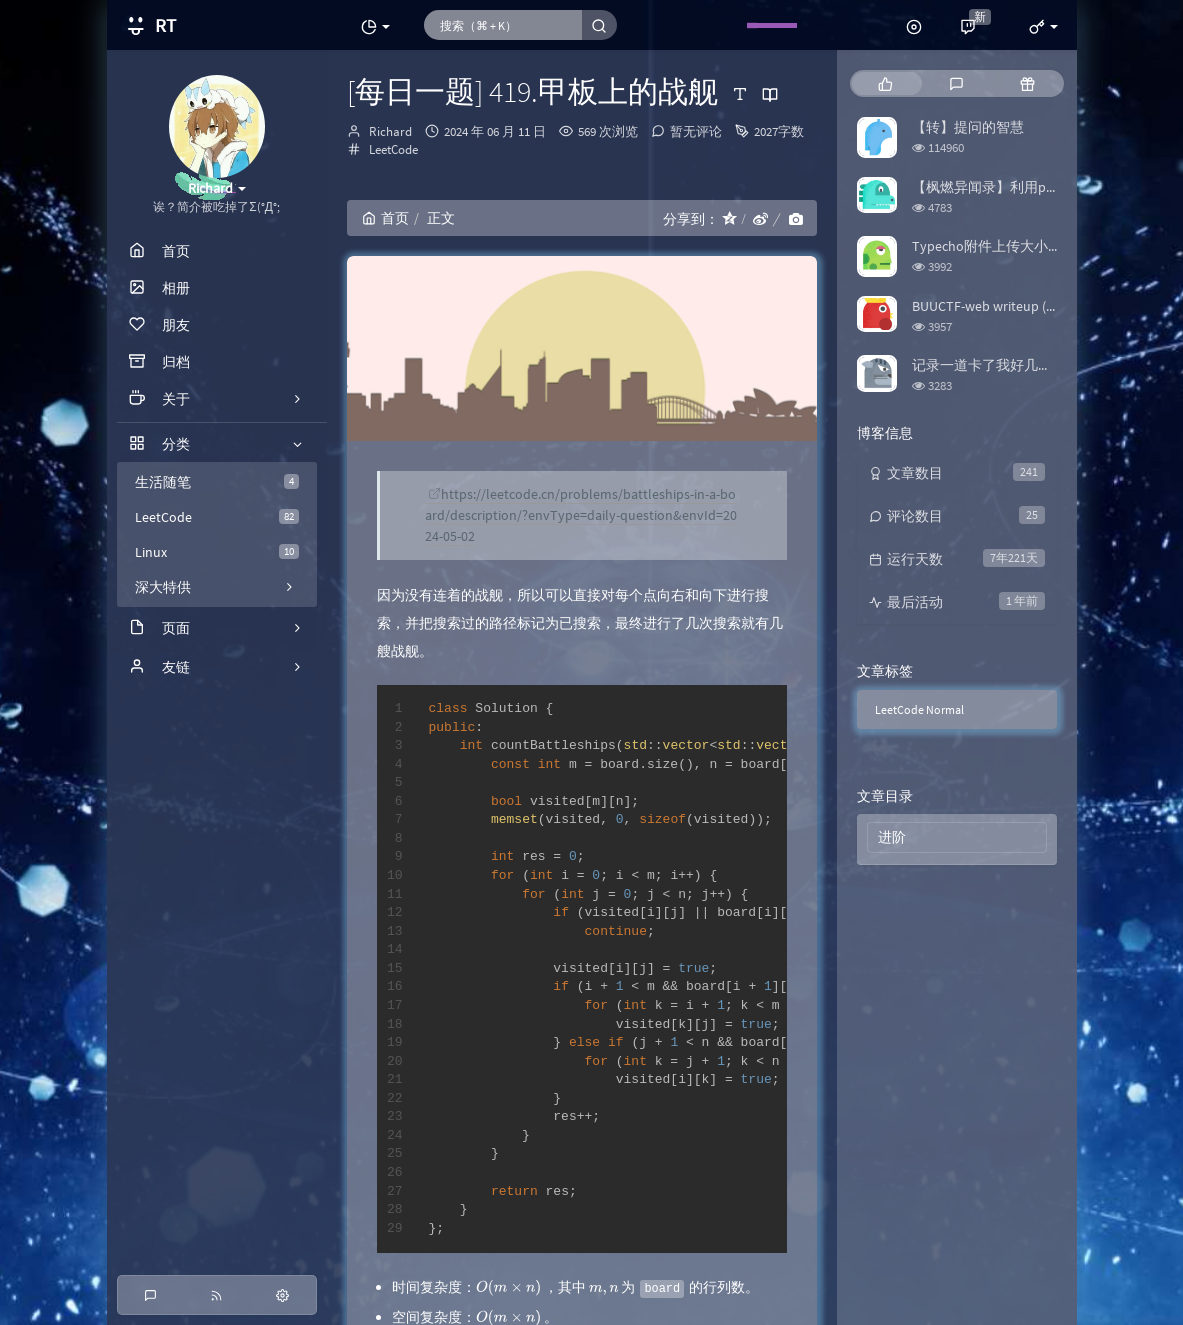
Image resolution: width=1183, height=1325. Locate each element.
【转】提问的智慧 (968, 127)
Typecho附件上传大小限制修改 (1008, 246)
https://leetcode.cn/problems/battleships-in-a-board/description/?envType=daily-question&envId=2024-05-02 (581, 515)
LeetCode (217, 517)
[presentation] (508, 1287)
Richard (390, 131)
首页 (385, 218)
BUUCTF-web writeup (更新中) (1002, 306)
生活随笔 (217, 482)
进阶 (892, 837)
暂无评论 (696, 131)
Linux (217, 552)
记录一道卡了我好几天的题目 (1003, 365)
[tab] (885, 83)
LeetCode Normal (919, 709)
